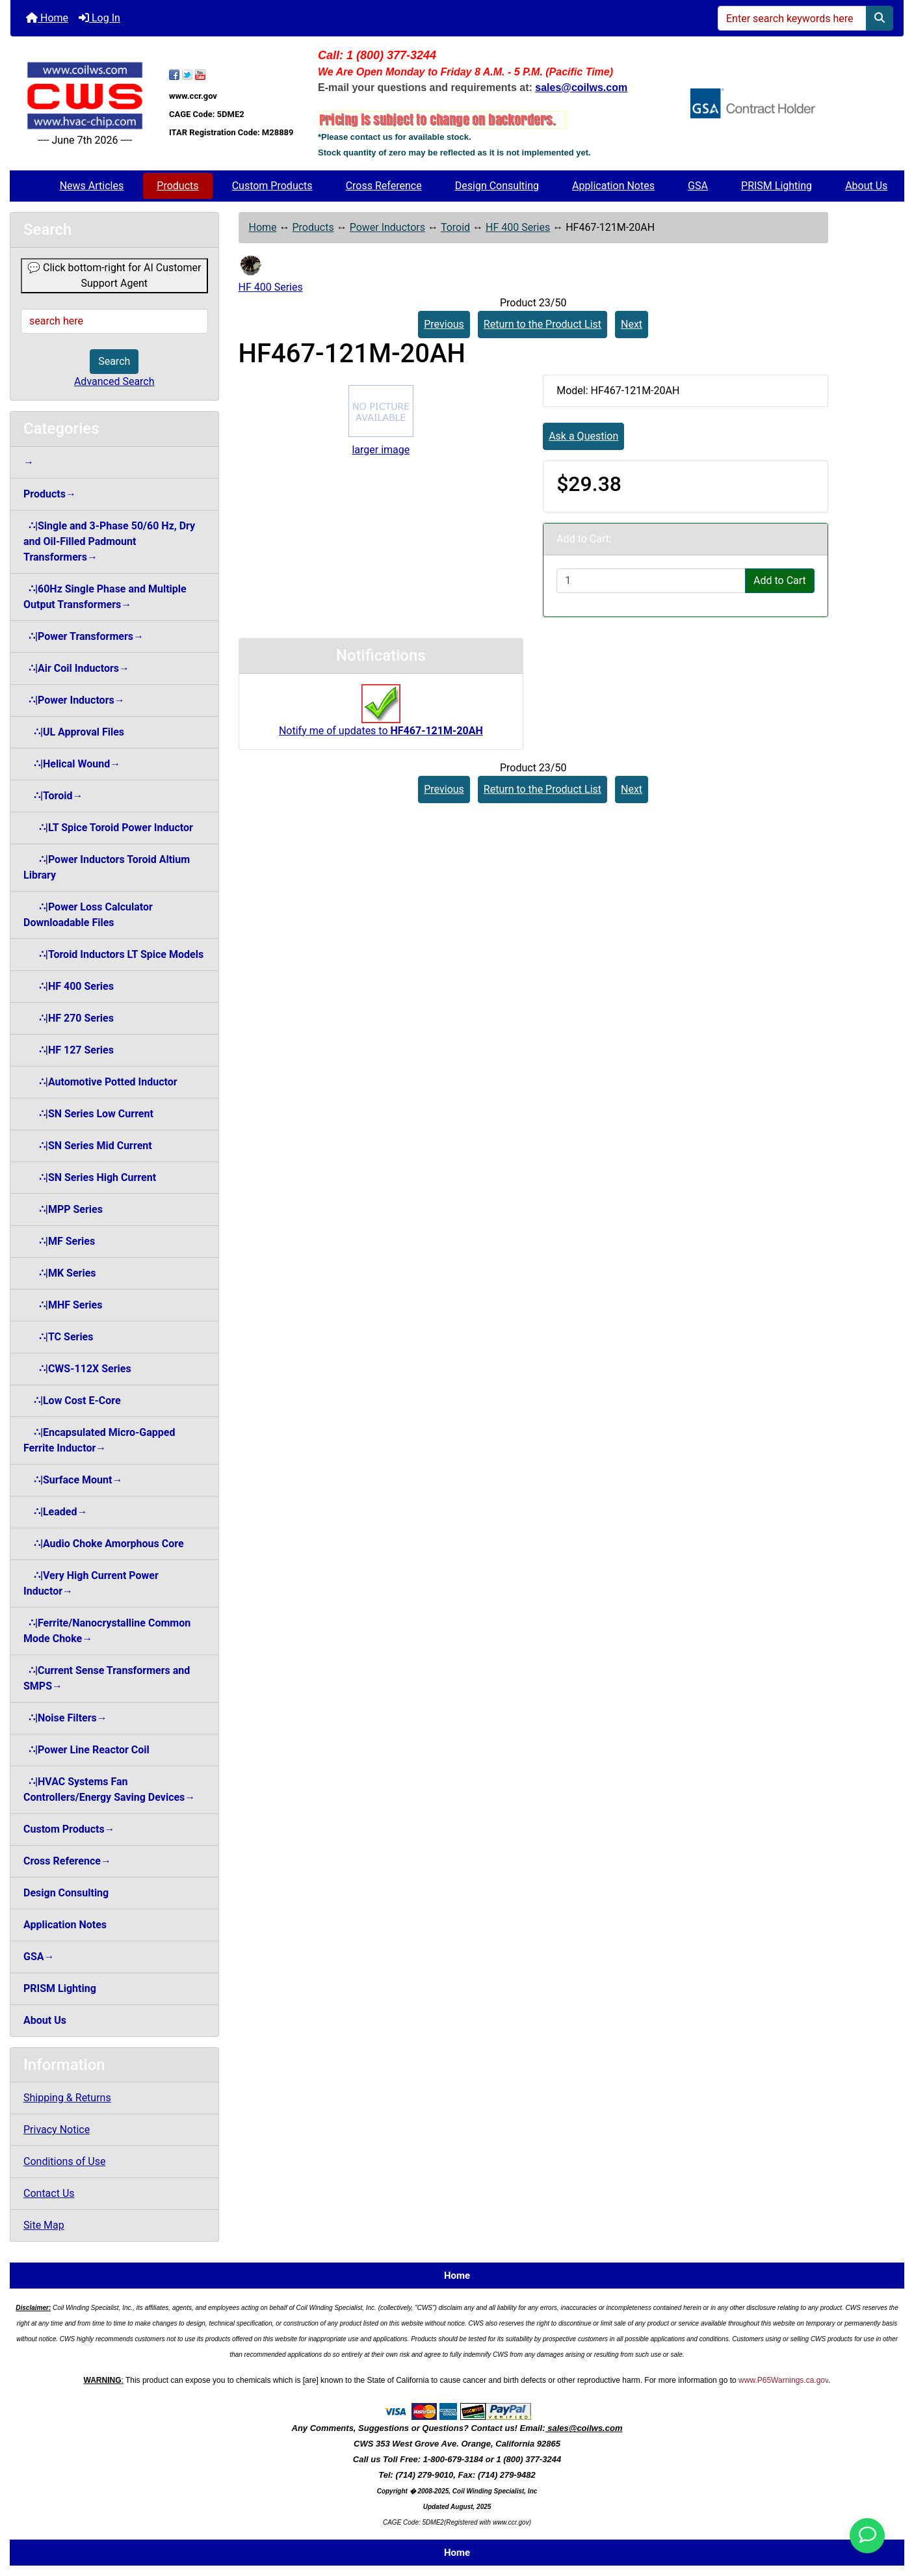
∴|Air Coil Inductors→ (76, 668)
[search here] (114, 321)
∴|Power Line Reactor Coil (86, 1750)
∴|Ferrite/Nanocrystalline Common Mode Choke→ (106, 1631)
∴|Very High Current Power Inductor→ (91, 1583)
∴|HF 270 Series (68, 1018)
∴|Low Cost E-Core (72, 1400)
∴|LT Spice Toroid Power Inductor (108, 827)
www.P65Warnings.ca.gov (783, 2380)
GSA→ (39, 1956)
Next (631, 324)
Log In (99, 18)
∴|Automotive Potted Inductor (100, 1082)
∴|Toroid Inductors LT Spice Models (113, 954)
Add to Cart (779, 580)
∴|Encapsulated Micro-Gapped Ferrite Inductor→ (99, 1440)
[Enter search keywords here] (792, 18)
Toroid (455, 227)
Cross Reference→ (67, 1861)
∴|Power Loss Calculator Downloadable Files (88, 915)
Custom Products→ (69, 1829)
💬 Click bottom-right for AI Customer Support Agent (114, 275)
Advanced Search (114, 381)
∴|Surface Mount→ (72, 1480)
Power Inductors (387, 227)
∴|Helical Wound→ (71, 764)
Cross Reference (384, 185)
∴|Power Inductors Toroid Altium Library (106, 867)
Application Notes (613, 185)
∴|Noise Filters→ (65, 1718)
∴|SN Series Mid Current (87, 1145)
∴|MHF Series (62, 1305)
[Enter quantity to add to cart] (651, 580)
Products (177, 185)
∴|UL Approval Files (73, 732)
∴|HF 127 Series (68, 1050)
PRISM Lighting (776, 185)
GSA (698, 185)
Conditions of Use (64, 2161)
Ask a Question (583, 436)
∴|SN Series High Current (89, 1177)
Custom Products (272, 185)
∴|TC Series (58, 1337)
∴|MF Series (59, 1241)
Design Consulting (497, 185)
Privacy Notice (56, 2129)
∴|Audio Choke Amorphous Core (103, 1543)
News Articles (92, 185)
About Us (866, 185)
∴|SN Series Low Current (88, 1114)
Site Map (43, 2225)
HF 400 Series (518, 227)
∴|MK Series (59, 1273)
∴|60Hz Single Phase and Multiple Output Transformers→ (105, 597)
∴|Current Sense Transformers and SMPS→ (106, 1678)
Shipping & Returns (67, 2097)
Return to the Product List (542, 324)
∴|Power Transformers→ (83, 636)
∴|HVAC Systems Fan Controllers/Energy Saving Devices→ (109, 1789)
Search (114, 361)
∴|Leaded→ (55, 1512)
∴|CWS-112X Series (77, 1368)
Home (47, 18)
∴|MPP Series (63, 1209)
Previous (444, 324)
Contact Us (49, 2193)
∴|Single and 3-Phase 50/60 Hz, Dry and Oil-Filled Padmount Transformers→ (109, 541)
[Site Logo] (85, 96)
